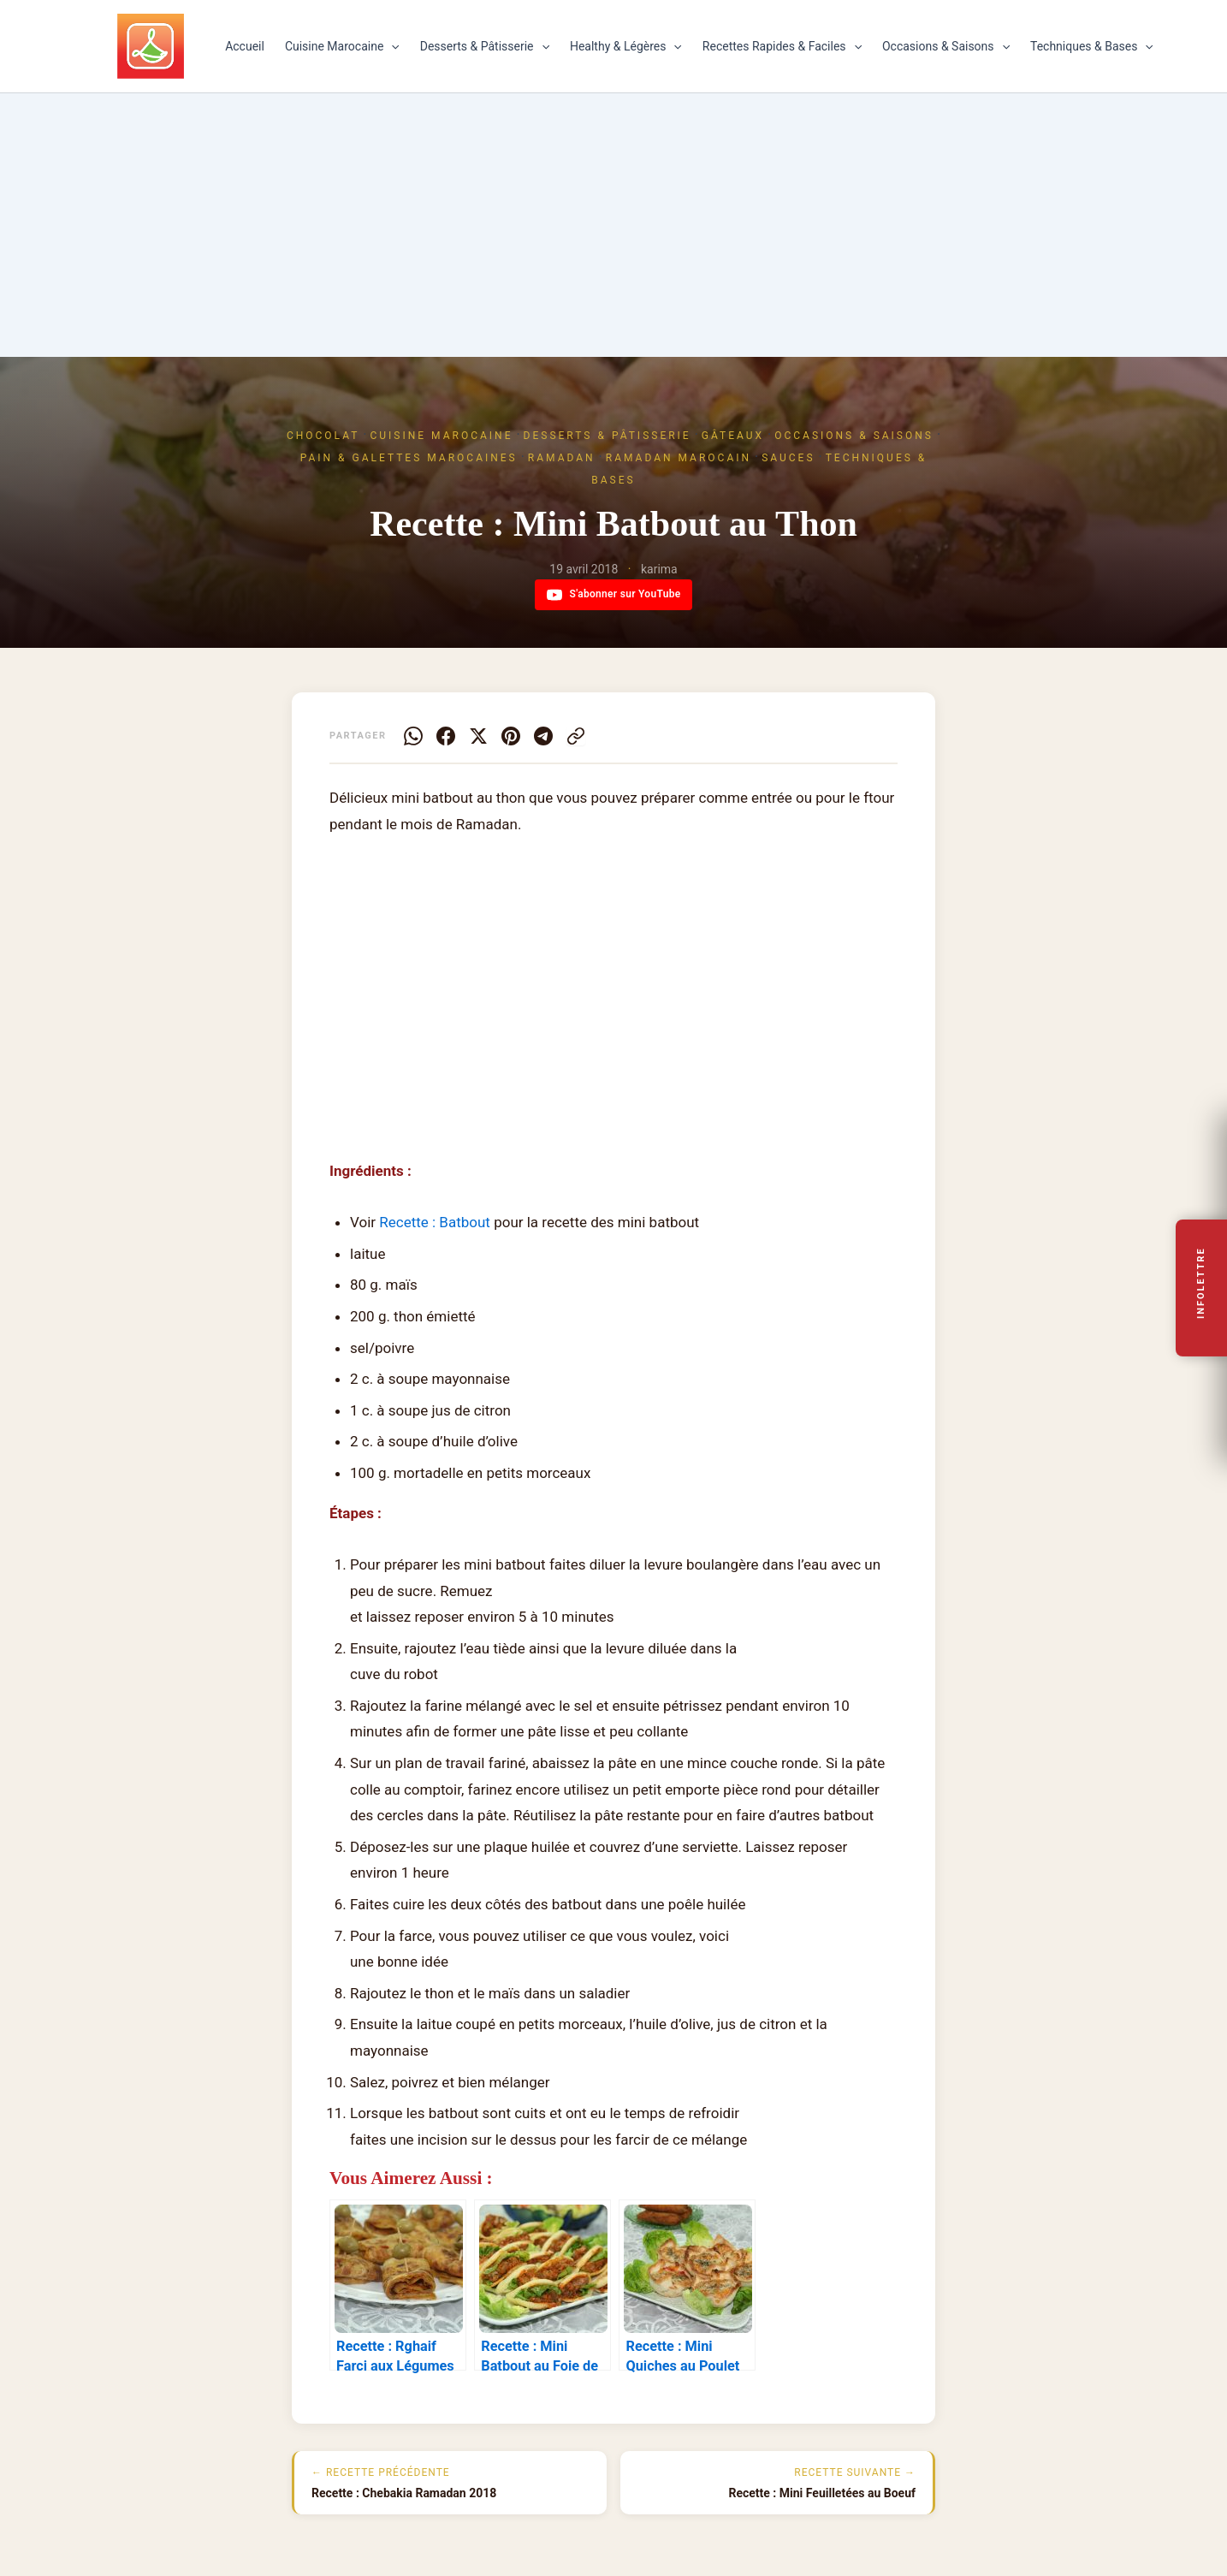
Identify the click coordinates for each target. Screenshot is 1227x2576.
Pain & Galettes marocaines (409, 458)
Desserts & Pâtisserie (484, 46)
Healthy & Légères (626, 46)
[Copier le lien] (575, 736)
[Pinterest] (510, 736)
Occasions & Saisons (946, 46)
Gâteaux (733, 436)
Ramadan (562, 458)
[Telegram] (543, 736)
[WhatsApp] (413, 736)
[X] (478, 736)
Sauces (788, 458)
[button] (391, 46)
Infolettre (1201, 1284)
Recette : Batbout (434, 1222)
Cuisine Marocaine (342, 46)
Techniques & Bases (1091, 46)
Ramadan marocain (678, 458)
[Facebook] (445, 736)
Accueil (244, 46)
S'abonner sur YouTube (614, 594)
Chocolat (323, 436)
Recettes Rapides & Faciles (782, 46)
